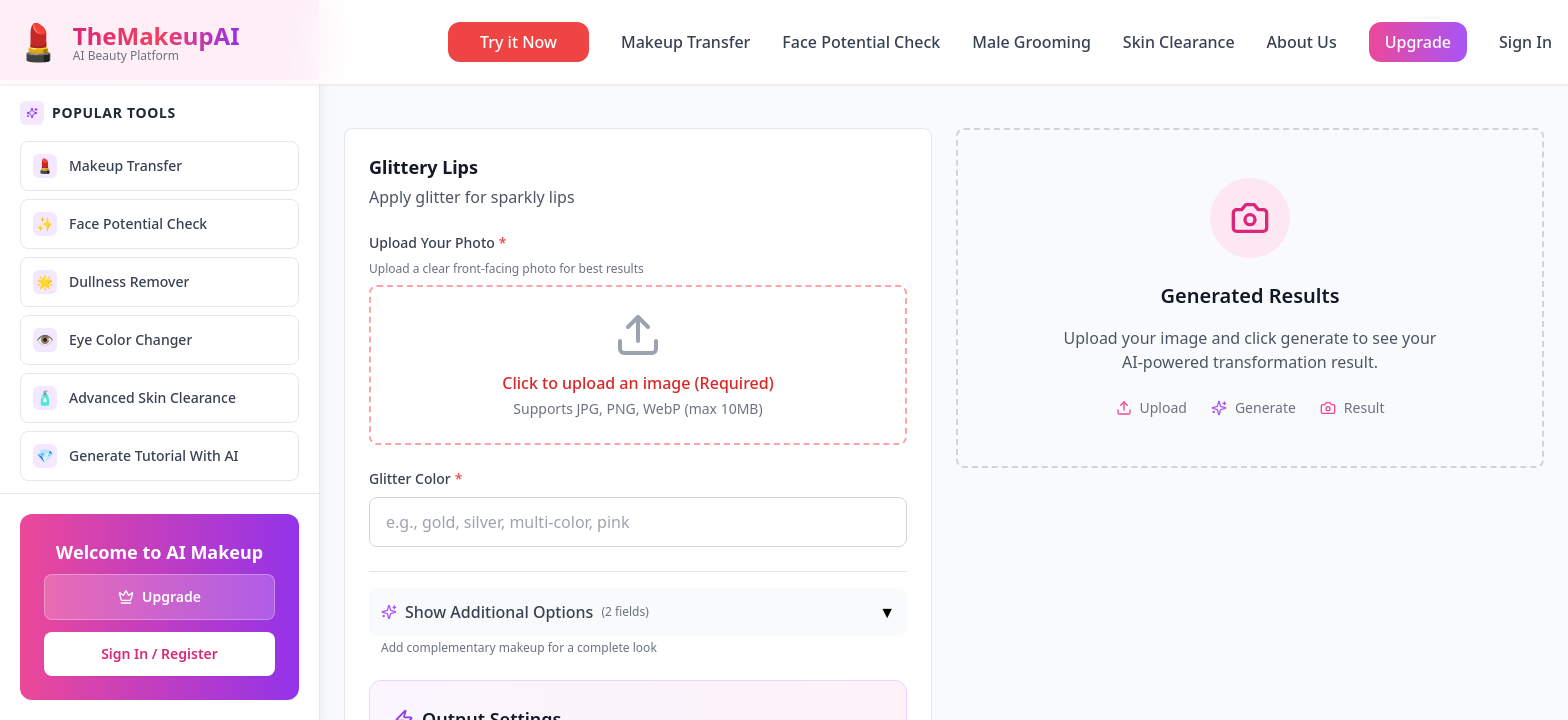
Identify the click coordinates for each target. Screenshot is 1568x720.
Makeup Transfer (685, 42)
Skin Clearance (1179, 42)
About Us (1302, 42)
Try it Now (518, 42)
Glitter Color (415, 478)
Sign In (1525, 42)
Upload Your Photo (438, 242)
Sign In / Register (159, 653)
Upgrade (1418, 42)
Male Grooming (1031, 42)
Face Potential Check (861, 42)
